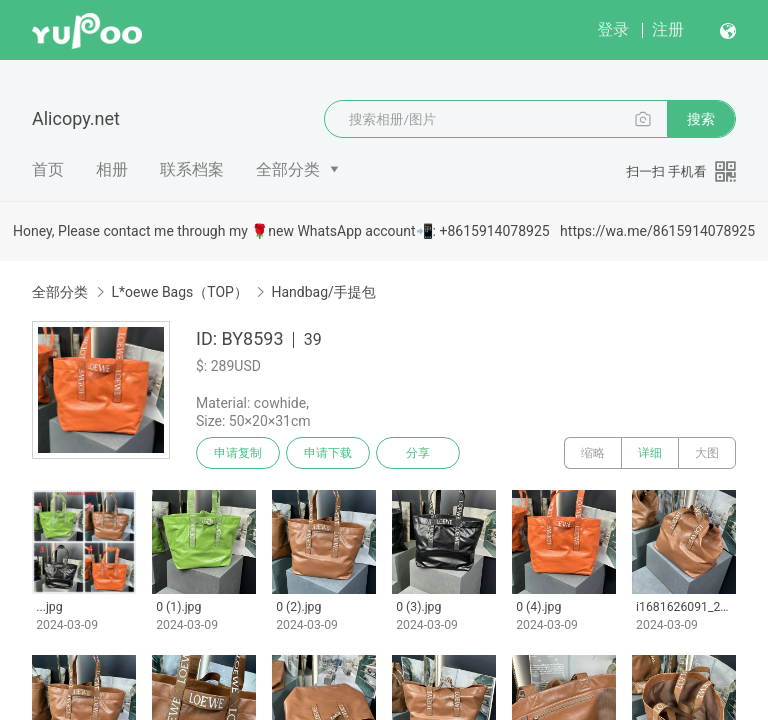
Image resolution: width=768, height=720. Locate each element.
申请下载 (328, 453)
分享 (418, 453)
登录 (613, 29)
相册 (112, 169)
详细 (650, 453)
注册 (668, 29)
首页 (48, 169)
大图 (707, 453)
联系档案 (192, 169)
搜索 (701, 119)
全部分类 (288, 169)
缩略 (593, 453)
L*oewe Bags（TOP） (179, 292)
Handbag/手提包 (323, 292)
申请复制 (238, 453)
